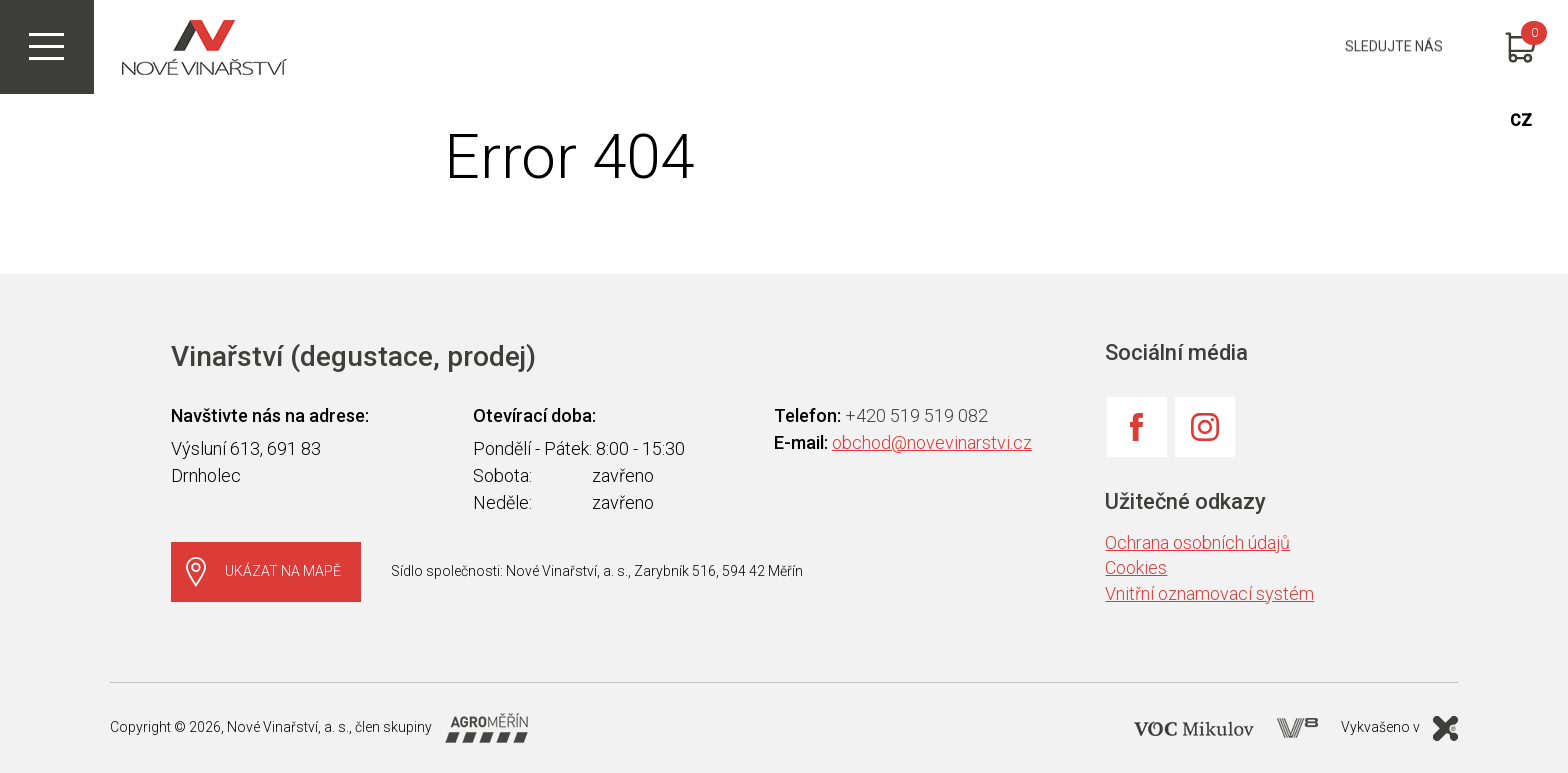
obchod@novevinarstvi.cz (932, 442)
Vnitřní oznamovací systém (1209, 593)
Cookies (1136, 567)
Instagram (1205, 427)
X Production (1445, 728)
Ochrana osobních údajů (1197, 542)
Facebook (1137, 427)
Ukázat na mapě (283, 571)
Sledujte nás (1394, 46)
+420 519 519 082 (916, 415)
